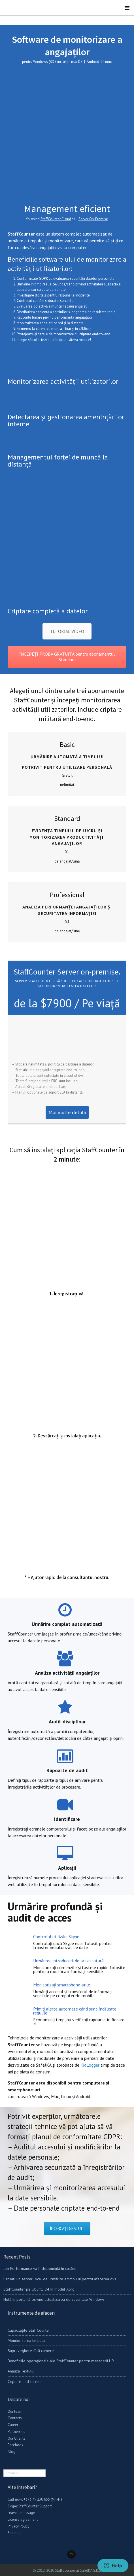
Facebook (15, 2444)
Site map (15, 2532)
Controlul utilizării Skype (56, 1937)
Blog (11, 2451)
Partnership (16, 2431)
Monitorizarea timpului (27, 2340)
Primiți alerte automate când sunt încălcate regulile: (74, 2011)
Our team (15, 2411)
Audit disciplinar (67, 1721)
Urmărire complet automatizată (67, 1624)
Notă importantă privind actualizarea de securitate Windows (54, 2299)
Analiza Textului (21, 2371)
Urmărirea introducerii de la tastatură (68, 1961)
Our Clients (16, 2438)
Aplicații (67, 1868)
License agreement (23, 2519)
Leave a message (21, 2512)
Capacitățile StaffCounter (29, 2330)
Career (13, 2424)
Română (12, 2473)
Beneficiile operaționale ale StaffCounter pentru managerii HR (61, 2360)
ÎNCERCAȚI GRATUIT (67, 2228)
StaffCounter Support (35, 2506)
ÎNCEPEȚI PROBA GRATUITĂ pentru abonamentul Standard (67, 656)
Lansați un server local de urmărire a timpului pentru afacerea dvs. (60, 2278)
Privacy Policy (18, 2526)
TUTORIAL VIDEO (67, 631)
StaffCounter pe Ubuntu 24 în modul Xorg (39, 2289)
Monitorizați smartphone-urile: (62, 1985)
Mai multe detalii (67, 1112)
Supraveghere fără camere (31, 2350)
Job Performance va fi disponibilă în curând (39, 2268)
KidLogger (89, 2065)
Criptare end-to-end (25, 2381)
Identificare (67, 1819)
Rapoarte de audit (67, 1770)
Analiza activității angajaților (67, 1673)
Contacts (15, 2418)
